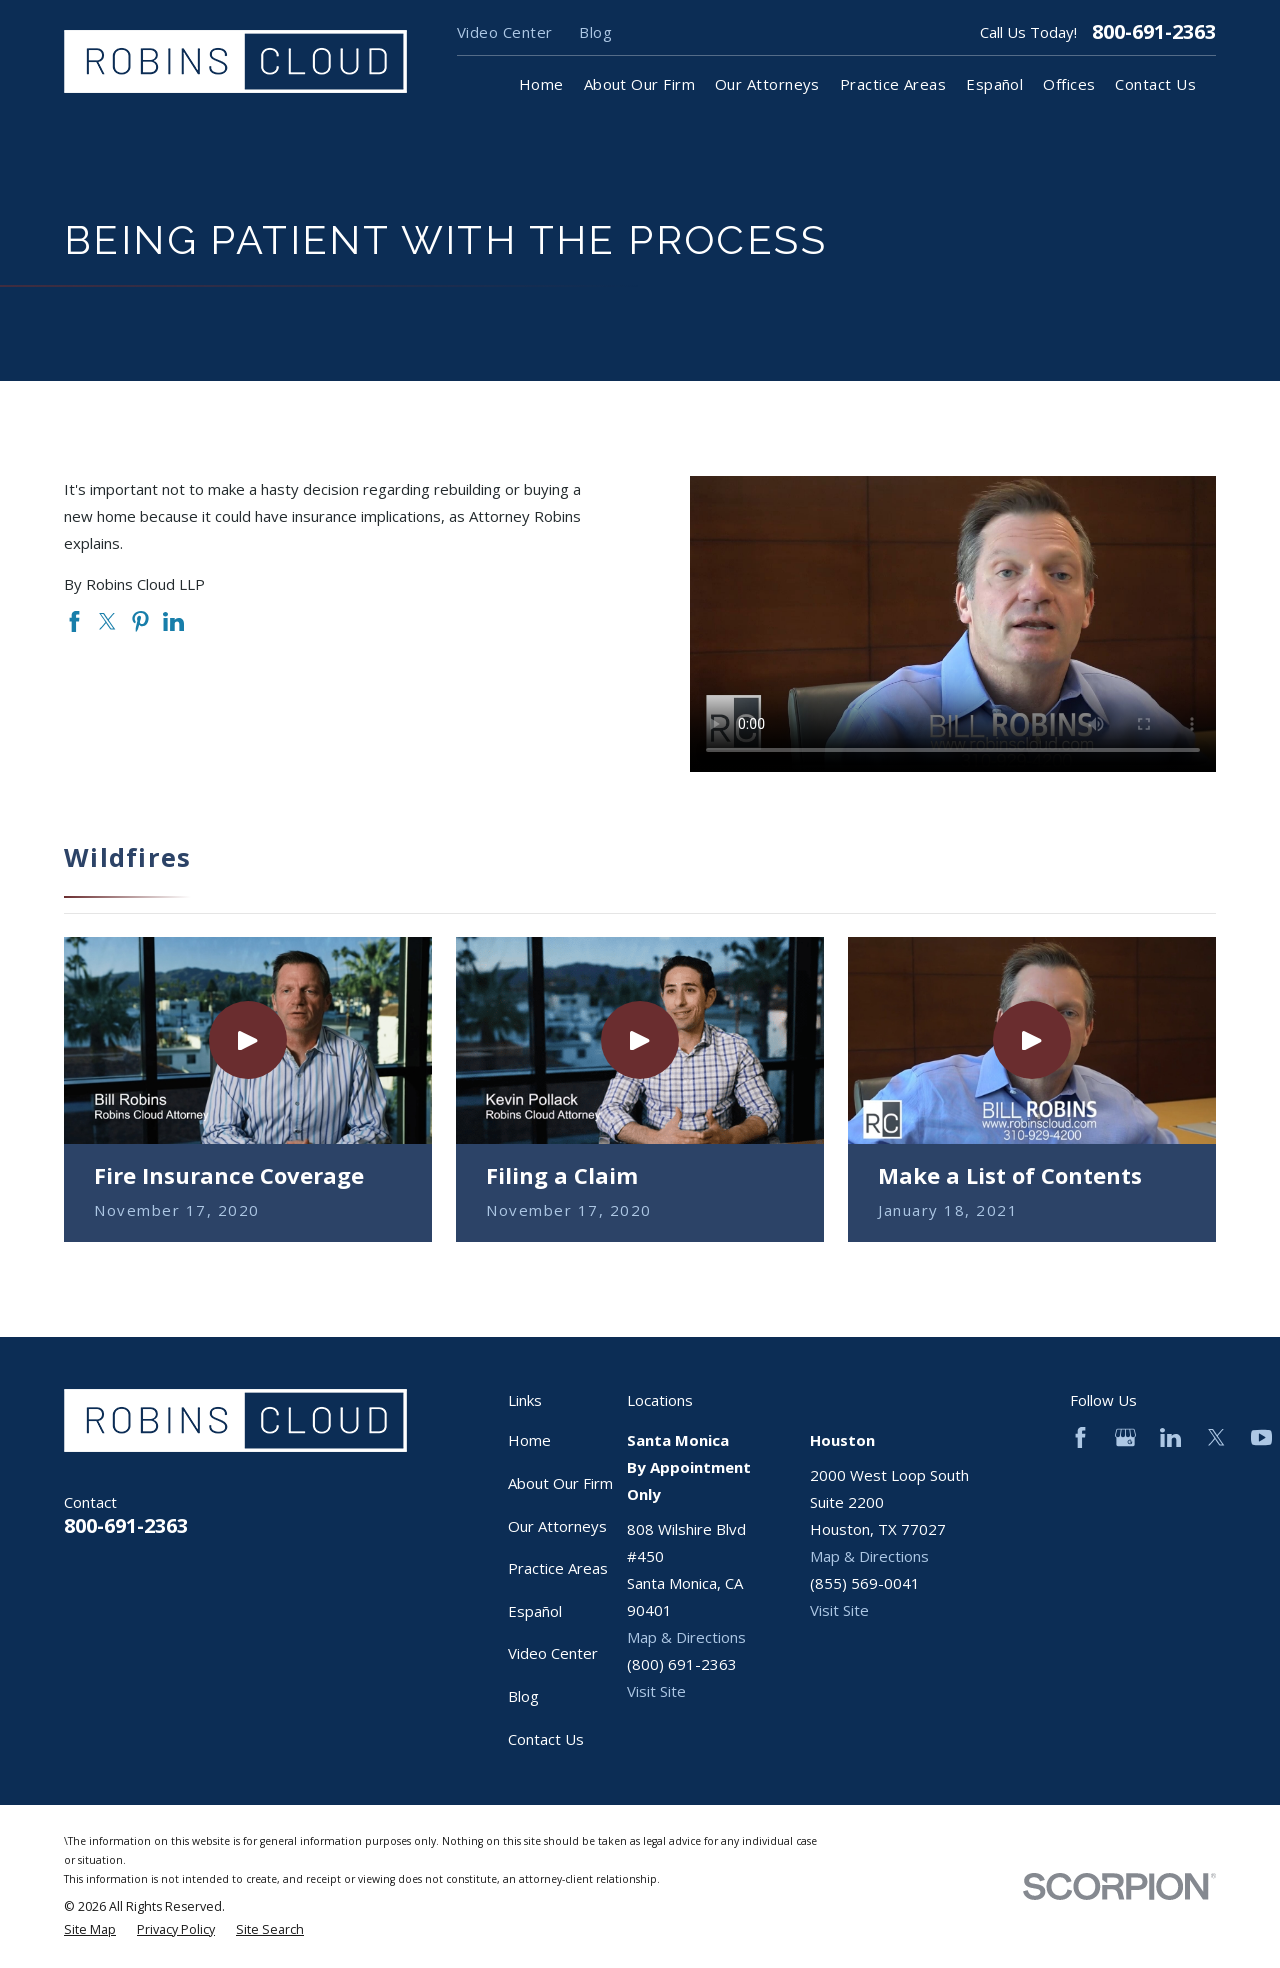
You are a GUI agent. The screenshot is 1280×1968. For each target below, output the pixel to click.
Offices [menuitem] (1069, 84)
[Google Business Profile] (1125, 1437)
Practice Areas (558, 1568)
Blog (595, 32)
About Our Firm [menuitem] (639, 84)
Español (535, 1611)
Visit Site (656, 1691)
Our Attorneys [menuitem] (767, 84)
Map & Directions (686, 1637)
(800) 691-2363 (682, 1664)
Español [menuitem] (994, 84)
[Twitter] (1216, 1437)
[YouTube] (1261, 1437)
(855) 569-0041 (865, 1583)
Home (529, 1440)
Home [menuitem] (541, 84)
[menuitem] (90, 1930)
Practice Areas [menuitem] (893, 84)
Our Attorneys (557, 1526)
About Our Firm (560, 1483)
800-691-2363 (1154, 32)
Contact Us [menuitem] (1155, 84)
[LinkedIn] (1170, 1437)
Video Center (504, 32)
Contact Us (546, 1739)
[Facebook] (1080, 1437)
